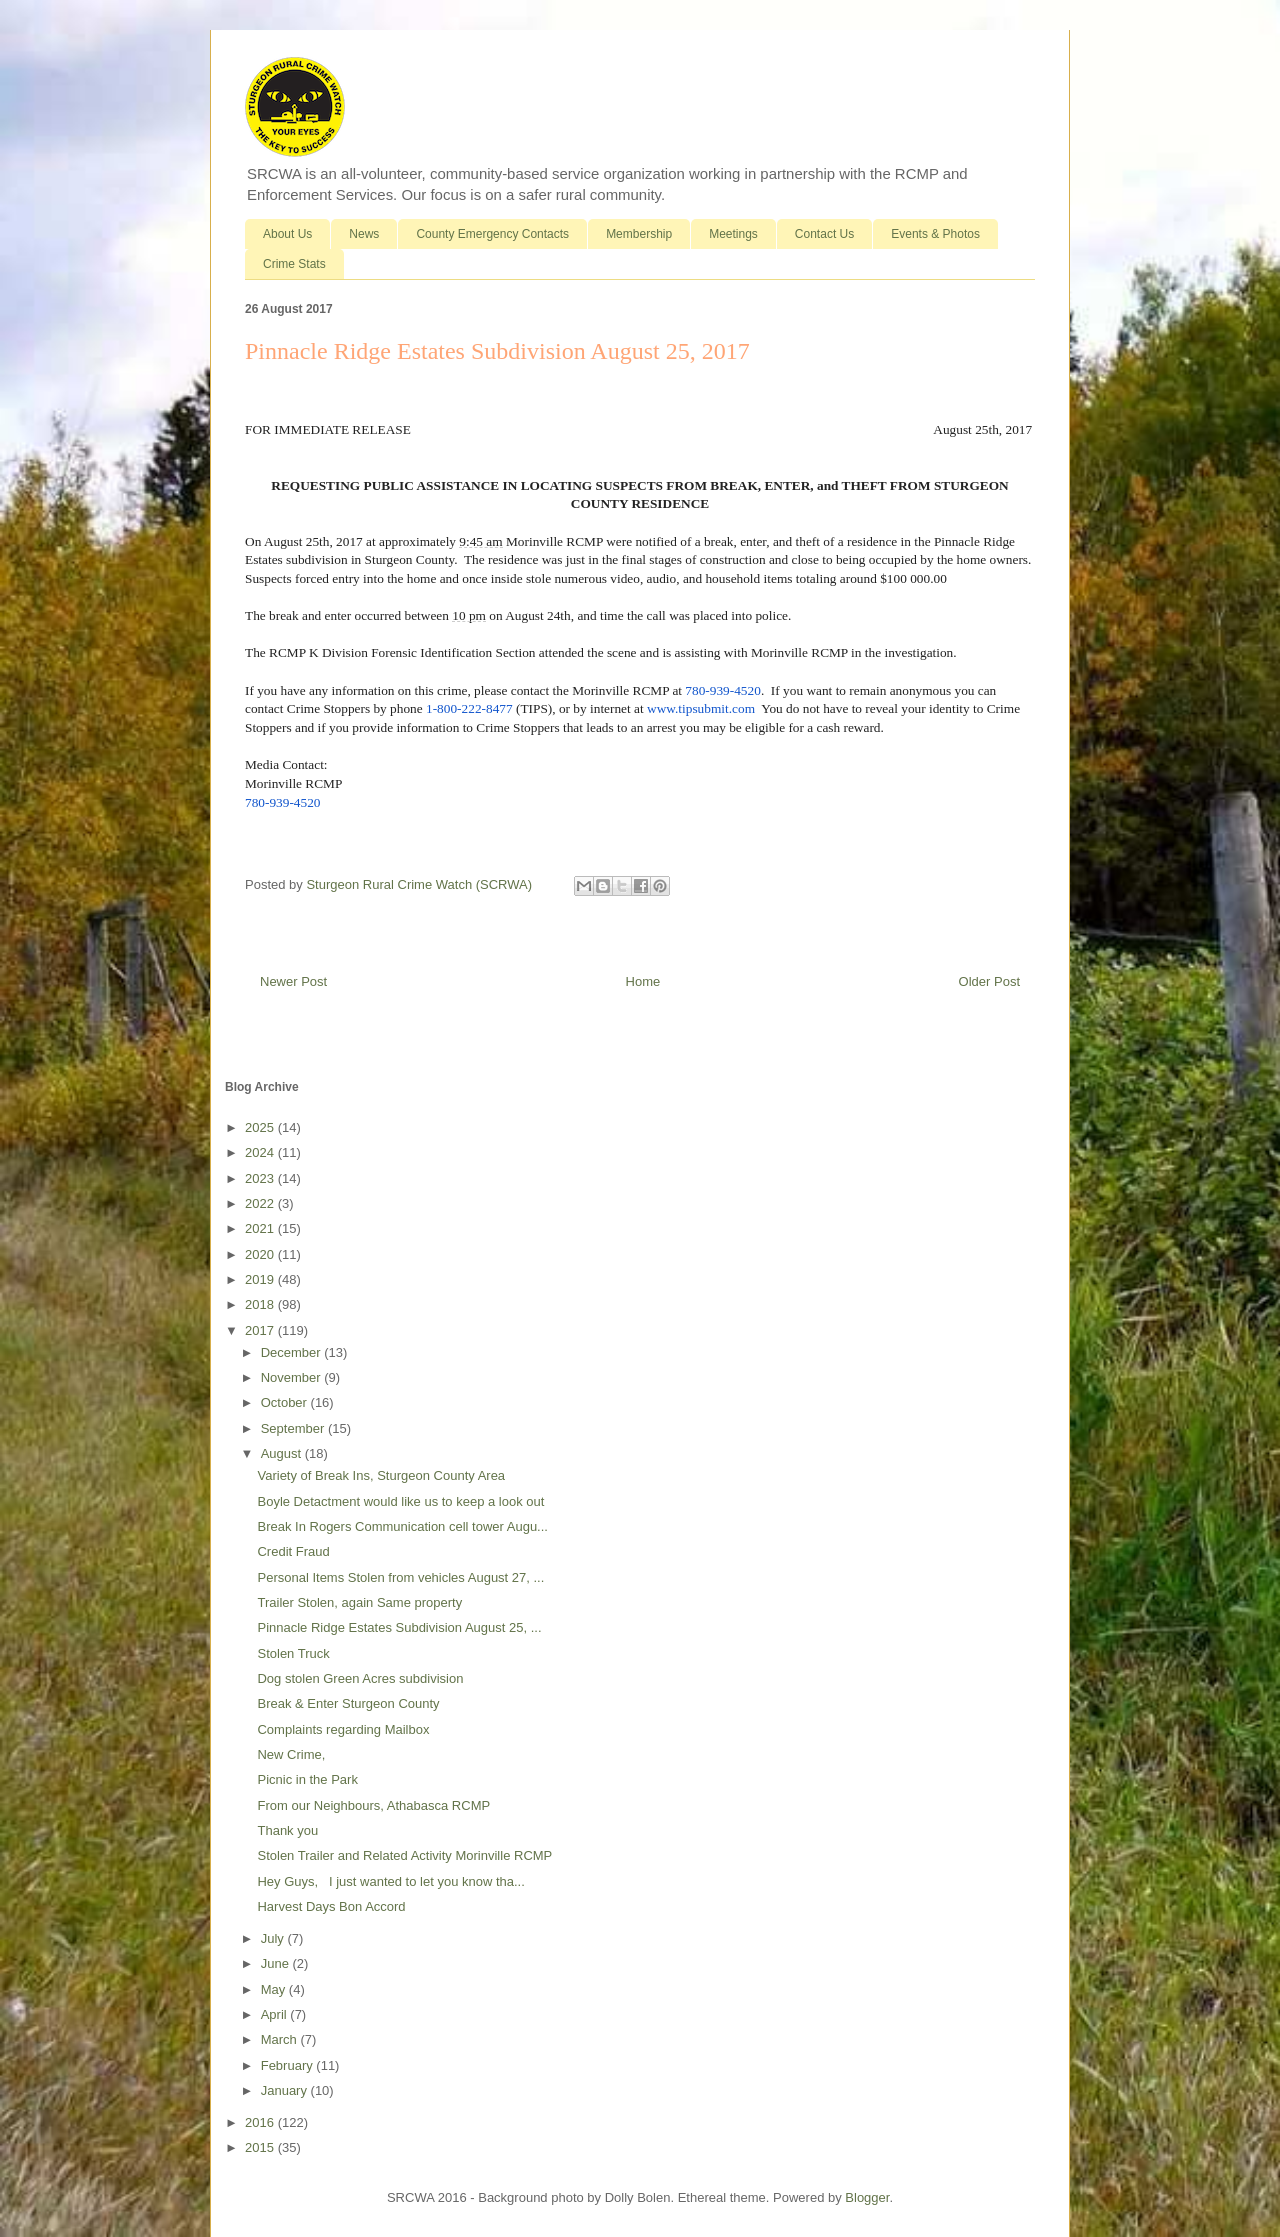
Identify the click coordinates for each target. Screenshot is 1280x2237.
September (294, 1428)
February (289, 2065)
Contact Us (824, 234)
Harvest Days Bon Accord (331, 1906)
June (277, 1963)
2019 (261, 1279)
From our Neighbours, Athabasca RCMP (373, 1805)
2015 (261, 2147)
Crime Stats (294, 264)
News (364, 234)
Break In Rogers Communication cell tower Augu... (402, 1526)
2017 (261, 1330)
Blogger (867, 2197)
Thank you (287, 1830)
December (293, 1352)
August (283, 1453)
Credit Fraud (293, 1551)
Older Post (989, 981)
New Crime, (291, 1754)
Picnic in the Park (307, 1779)
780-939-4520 (723, 690)
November (293, 1377)
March (281, 2039)
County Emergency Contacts (492, 234)
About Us (287, 234)
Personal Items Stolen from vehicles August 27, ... (400, 1577)
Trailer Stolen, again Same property (359, 1602)
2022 (261, 1203)
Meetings (733, 234)
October (286, 1402)
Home (643, 981)
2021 (261, 1228)
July (274, 1938)
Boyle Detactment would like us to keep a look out (400, 1501)
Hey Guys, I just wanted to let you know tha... (390, 1881)
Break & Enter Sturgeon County (348, 1703)
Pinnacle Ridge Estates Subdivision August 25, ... (399, 1627)
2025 (261, 1127)
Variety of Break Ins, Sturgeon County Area (381, 1475)
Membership (639, 234)
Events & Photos (935, 234)
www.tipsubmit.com (701, 708)
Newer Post (293, 981)
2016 (261, 2122)
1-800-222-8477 (469, 708)
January (286, 2090)
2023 (261, 1178)
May (275, 1989)
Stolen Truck (293, 1653)
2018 (261, 1304)
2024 (261, 1152)
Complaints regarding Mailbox (343, 1729)
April (276, 2014)
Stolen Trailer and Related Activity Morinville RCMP (404, 1855)
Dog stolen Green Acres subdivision (360, 1678)
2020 (261, 1254)
